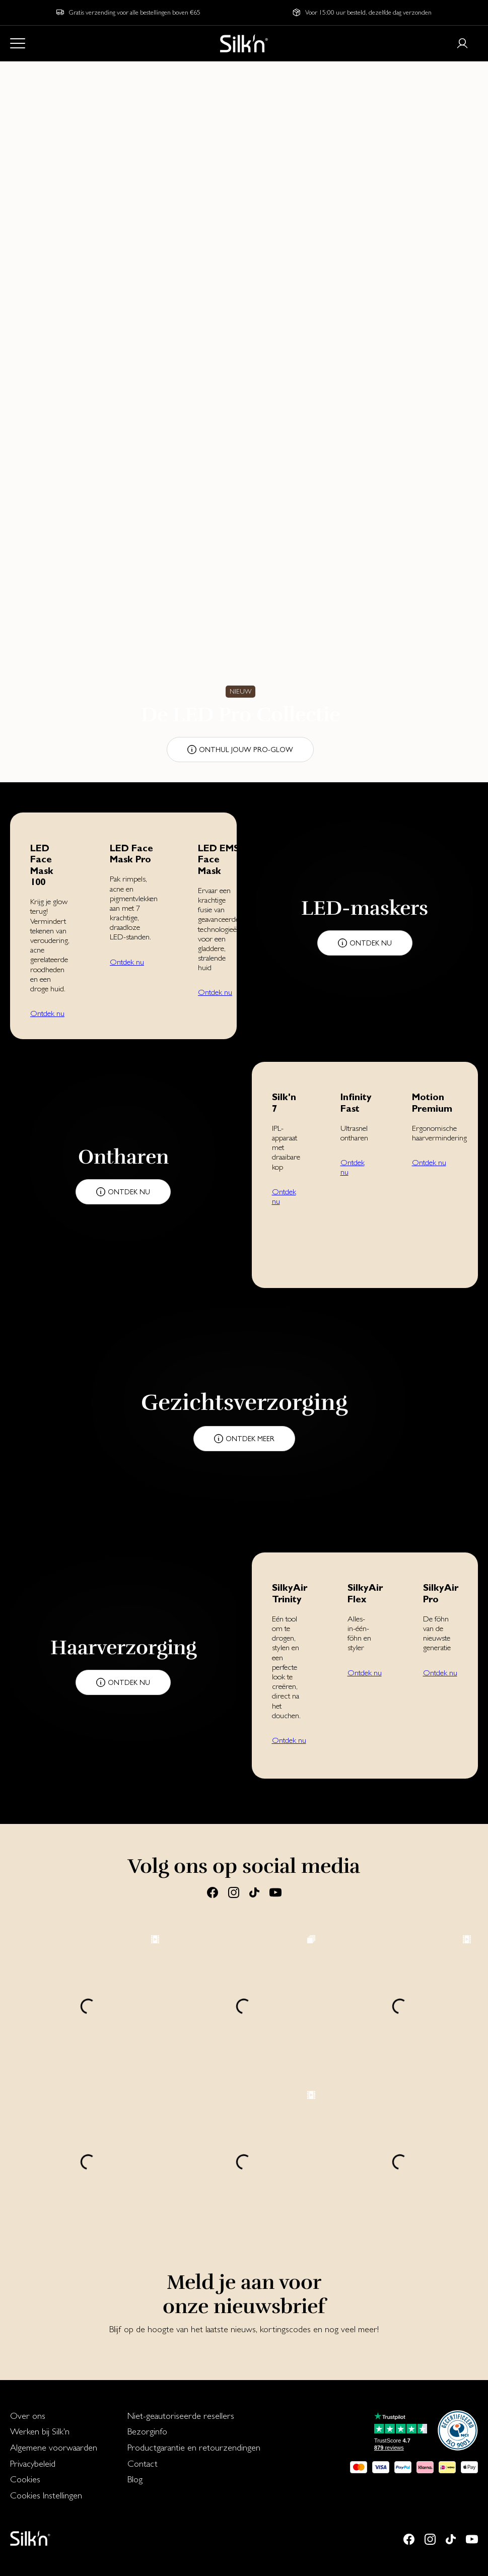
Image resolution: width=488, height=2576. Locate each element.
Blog (135, 2479)
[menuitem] (53, 2415)
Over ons (27, 2415)
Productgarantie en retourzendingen (193, 2447)
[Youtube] (275, 1892)
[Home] (244, 43)
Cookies (25, 2479)
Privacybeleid (32, 2463)
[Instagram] (233, 1892)
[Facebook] (212, 1892)
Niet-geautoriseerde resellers (180, 2415)
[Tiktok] (254, 1892)
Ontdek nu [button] (47, 1013)
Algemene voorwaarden (53, 2447)
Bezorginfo (147, 2431)
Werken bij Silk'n (39, 2431)
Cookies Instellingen (46, 2495)
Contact (142, 2463)
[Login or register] (462, 43)
